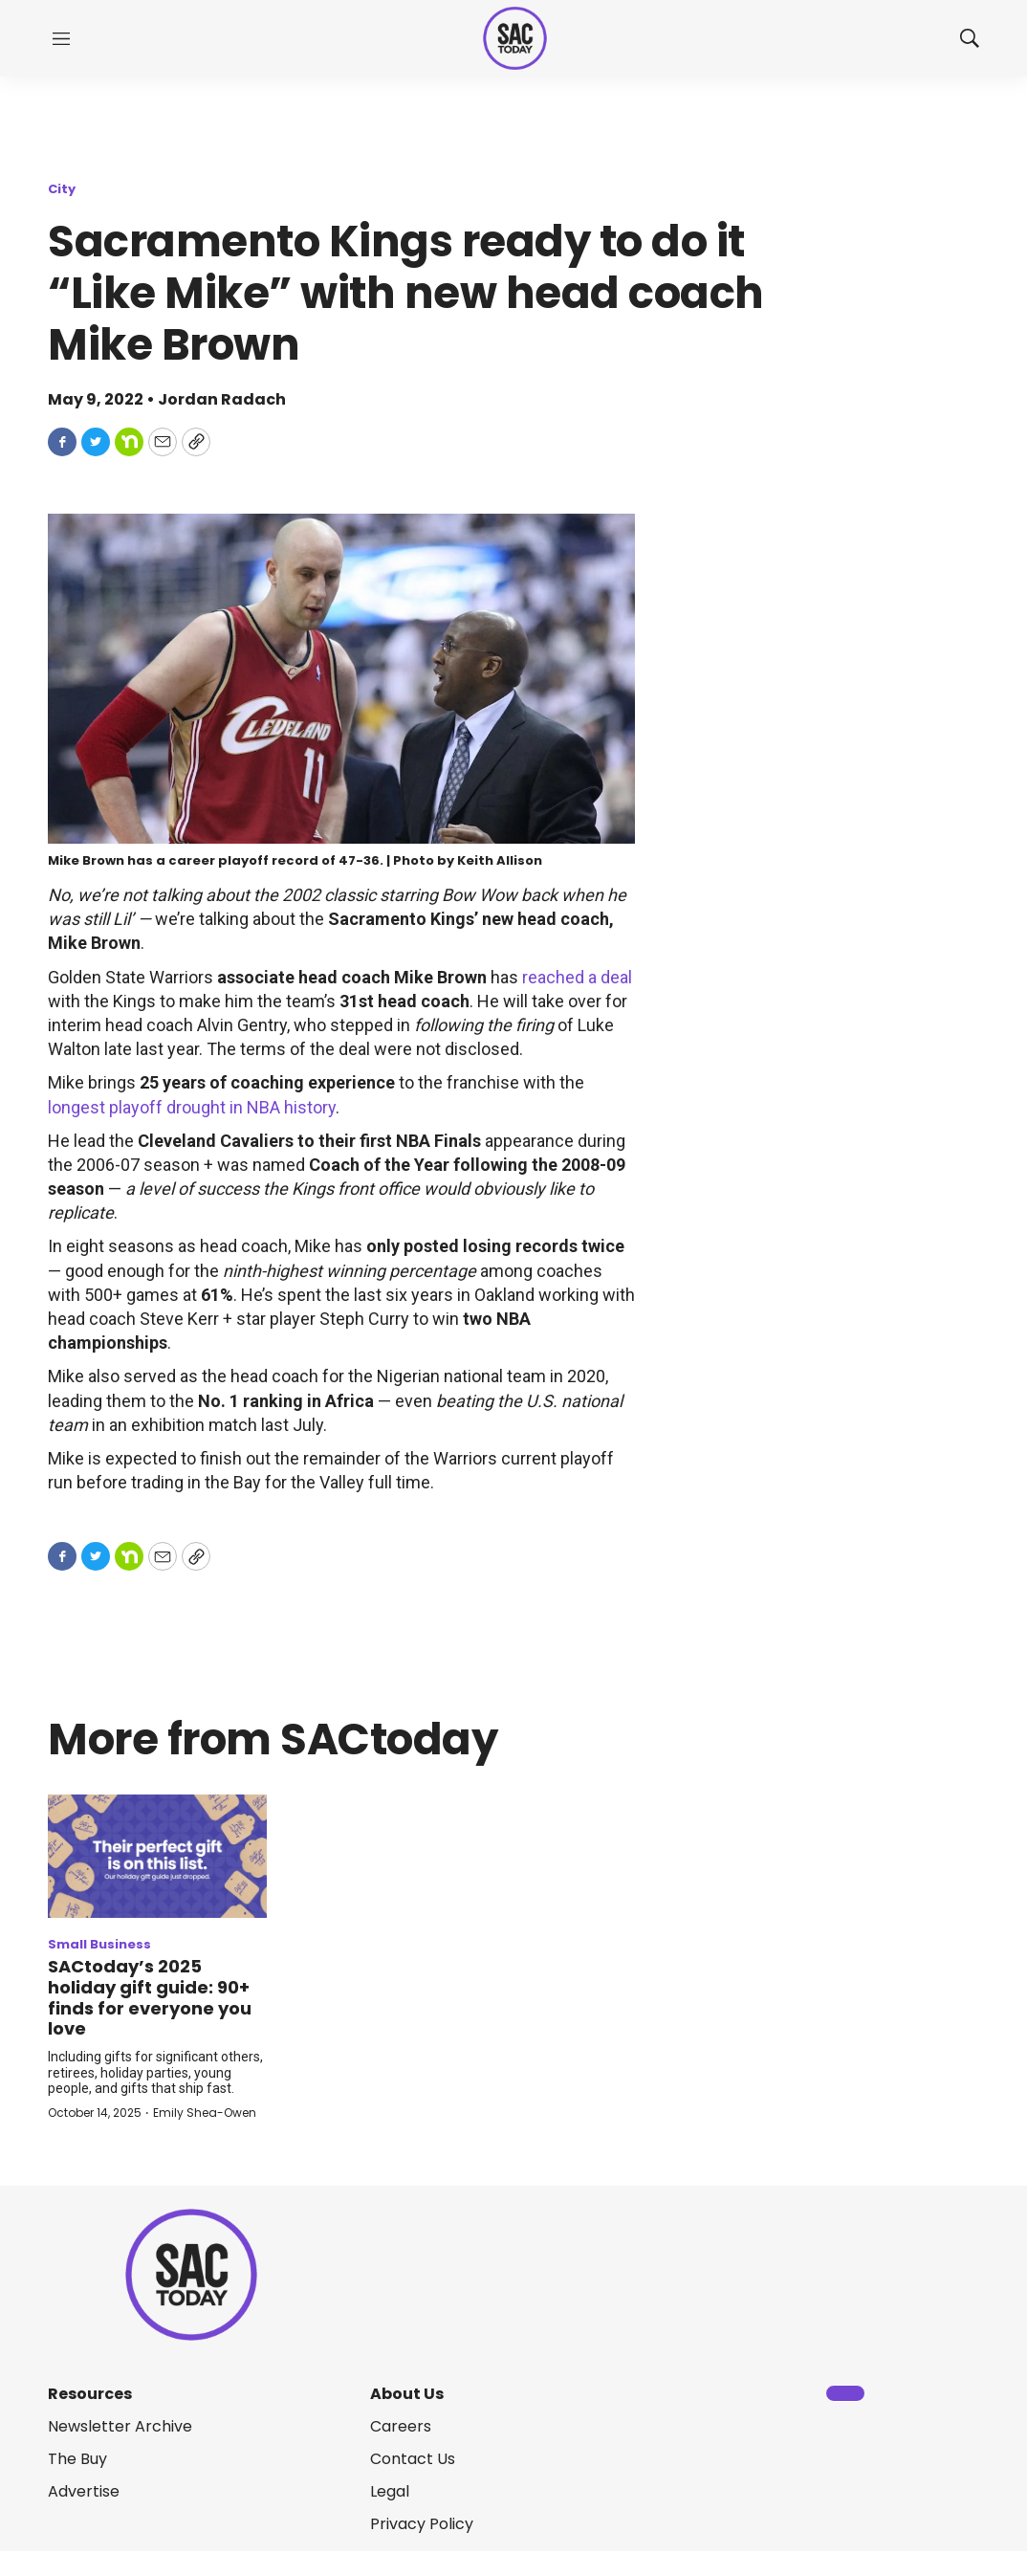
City (62, 189)
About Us (407, 2394)
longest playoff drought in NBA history (192, 1107)
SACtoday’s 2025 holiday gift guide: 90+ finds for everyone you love (149, 1997)
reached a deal (577, 977)
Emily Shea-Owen (204, 2112)
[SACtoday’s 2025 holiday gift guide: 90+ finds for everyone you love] (157, 1855)
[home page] (515, 39)
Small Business (99, 1944)
